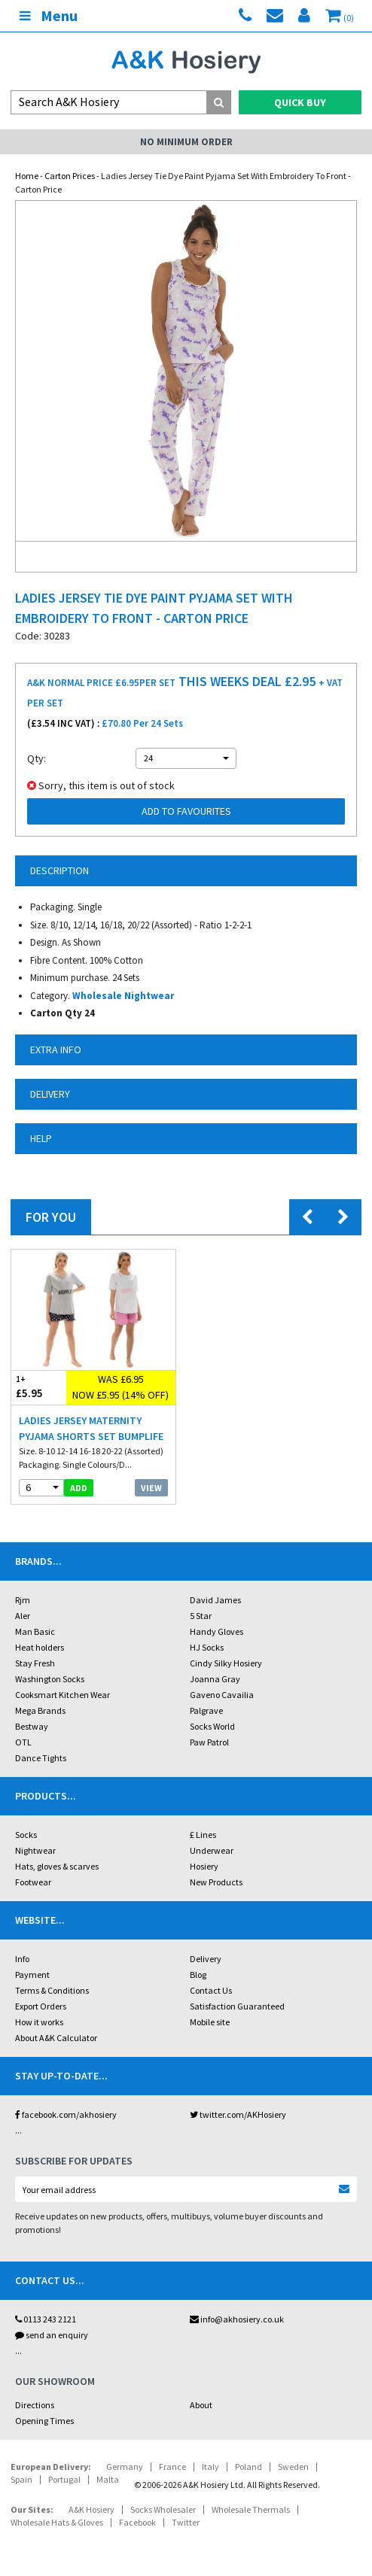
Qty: (36, 758)
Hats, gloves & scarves (57, 1866)
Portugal (64, 2479)
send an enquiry (51, 2335)
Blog (198, 1974)
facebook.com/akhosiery (66, 2114)
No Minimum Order (186, 141)
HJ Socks (207, 1647)
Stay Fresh (35, 1663)
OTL (23, 1742)
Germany (124, 2466)
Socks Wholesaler (163, 2509)
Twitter (186, 2522)
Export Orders (40, 2006)
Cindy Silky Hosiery (226, 1663)
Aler (22, 1615)
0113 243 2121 (45, 2319)
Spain (21, 2479)
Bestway (31, 1726)
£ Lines (203, 1834)
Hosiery (204, 1866)
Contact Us (211, 1990)
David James (215, 1599)
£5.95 (39, 1387)
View (151, 1487)
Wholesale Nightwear (123, 995)
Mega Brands (40, 1710)
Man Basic (35, 1631)
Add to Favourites (186, 811)
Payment (32, 1974)
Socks (26, 1834)
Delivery (205, 1958)
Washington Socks (49, 1678)
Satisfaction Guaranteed (237, 2006)
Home (26, 175)
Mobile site (210, 2022)
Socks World (212, 1726)
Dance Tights (40, 1757)
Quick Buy (300, 102)
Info (22, 1958)
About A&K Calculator (56, 2037)
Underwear (211, 1850)
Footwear (33, 1882)
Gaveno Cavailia (222, 1694)
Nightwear (35, 1850)
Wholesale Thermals (251, 2509)
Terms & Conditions (52, 1990)
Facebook (137, 2522)
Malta (107, 2479)
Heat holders (39, 1647)
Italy (210, 2466)
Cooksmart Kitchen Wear (62, 1694)
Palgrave (206, 1710)
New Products (216, 1882)
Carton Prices (69, 175)
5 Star (201, 1615)
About (201, 2404)
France (172, 2466)
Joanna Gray (215, 1678)
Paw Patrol (209, 1742)
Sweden (293, 2466)
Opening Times (44, 2420)
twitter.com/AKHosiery (238, 2114)
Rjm (22, 1599)
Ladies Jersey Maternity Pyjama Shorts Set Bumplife (91, 1428)
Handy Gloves (216, 1631)
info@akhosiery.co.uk (237, 2319)
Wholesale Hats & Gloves (57, 2522)
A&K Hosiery (91, 2509)
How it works (39, 2022)
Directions (34, 2404)
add (78, 1487)
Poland (248, 2466)
